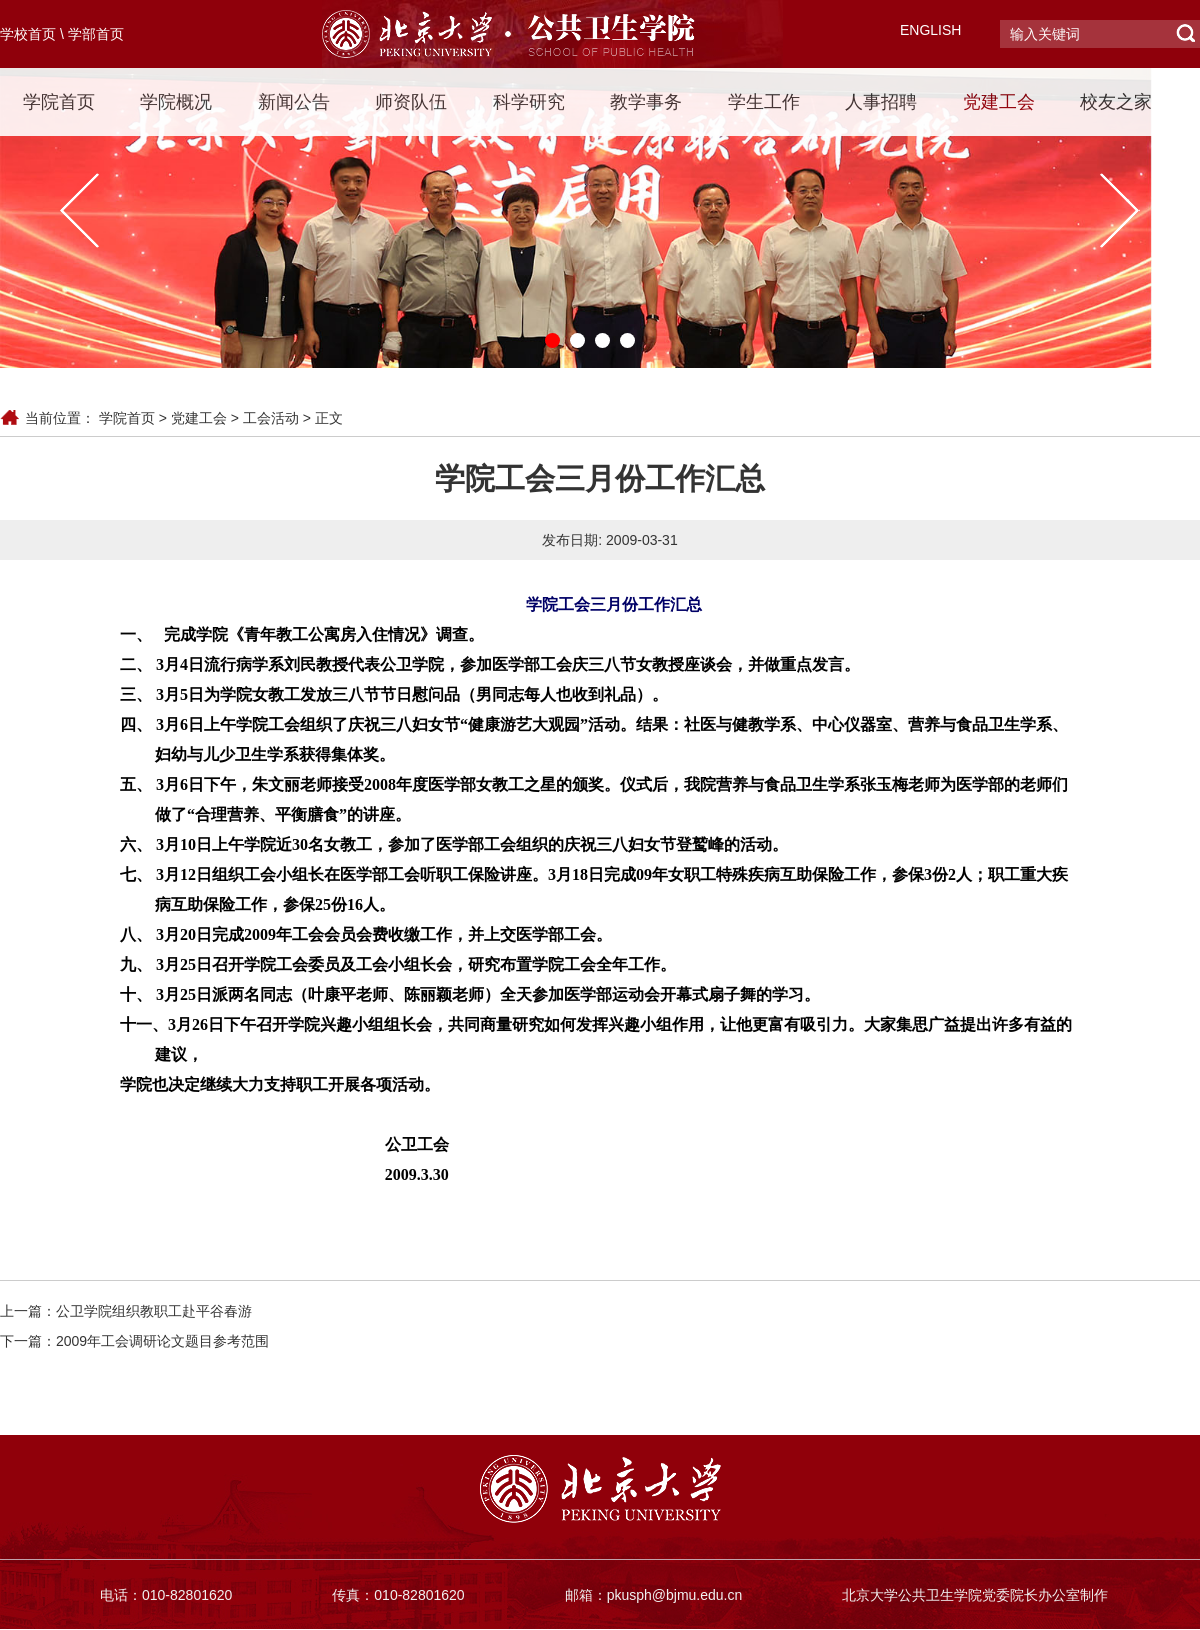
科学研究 (529, 102)
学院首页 (59, 102)
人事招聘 (881, 102)
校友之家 (1116, 102)
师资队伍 (411, 102)
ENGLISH (930, 30)
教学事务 (646, 102)
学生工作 (764, 102)
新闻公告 (294, 102)
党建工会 (999, 102)
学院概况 (176, 102)
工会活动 (271, 418)
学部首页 (96, 34)
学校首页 (28, 34)
